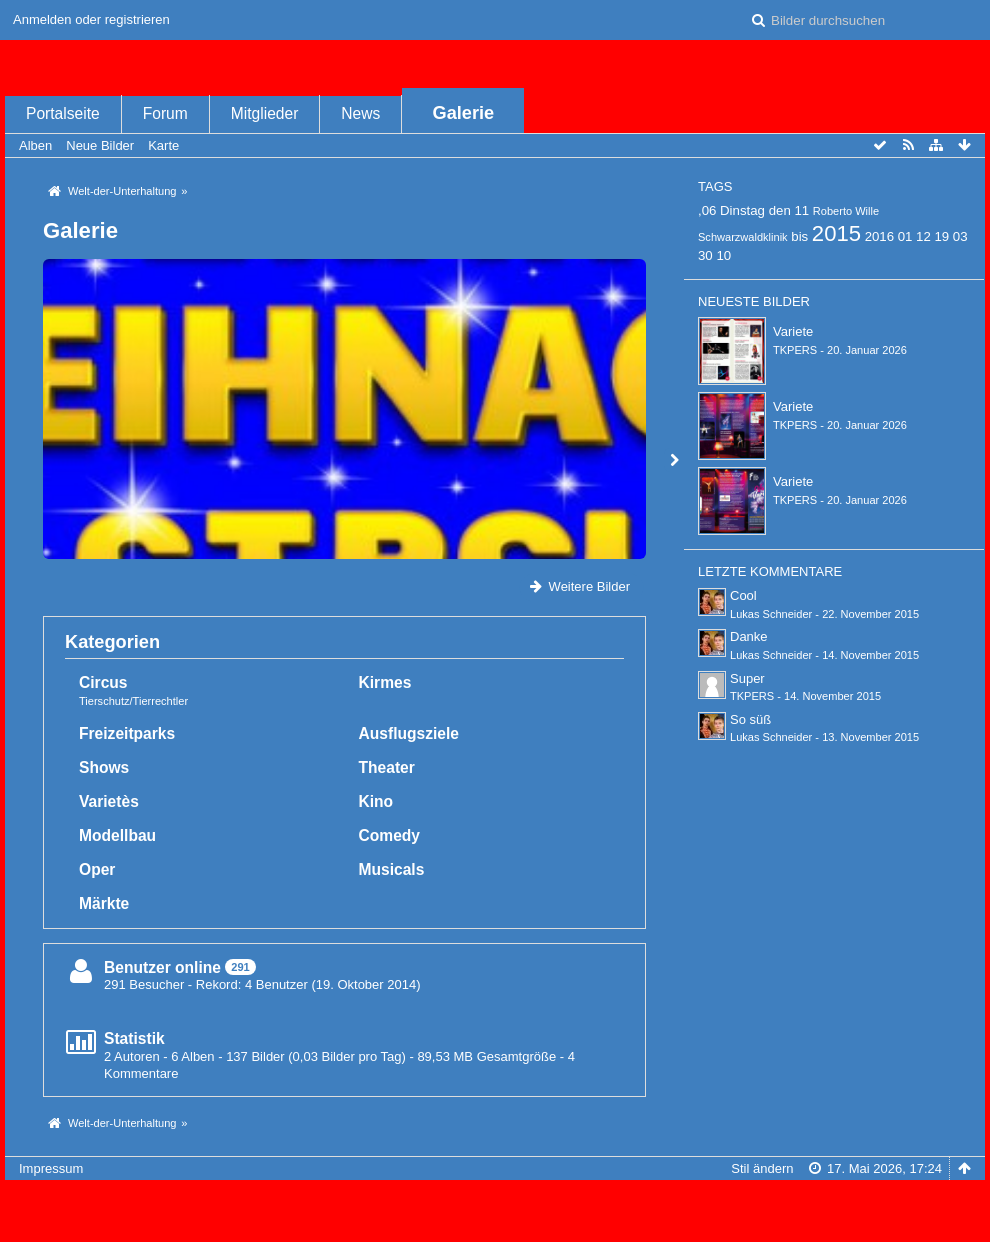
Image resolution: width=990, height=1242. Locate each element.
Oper (97, 869)
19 (941, 236)
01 (905, 236)
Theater (387, 767)
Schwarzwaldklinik (743, 237)
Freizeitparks (127, 733)
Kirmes (385, 682)
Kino (376, 801)
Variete (793, 331)
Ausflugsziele (409, 733)
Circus (103, 682)
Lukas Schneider (771, 614)
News (360, 113)
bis (799, 236)
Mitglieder (265, 113)
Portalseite (63, 113)
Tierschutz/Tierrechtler (133, 701)
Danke (749, 636)
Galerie (464, 113)
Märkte (104, 903)
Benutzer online (162, 967)
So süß (750, 719)
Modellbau (117, 835)
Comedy (390, 835)
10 (723, 255)
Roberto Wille (846, 211)
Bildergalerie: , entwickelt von (494, 1218)
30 (705, 255)
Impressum (51, 1168)
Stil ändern (762, 1168)
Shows (104, 767)
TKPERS (795, 350)
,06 (707, 210)
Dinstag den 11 (764, 210)
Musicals (392, 869)
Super (747, 678)
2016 (879, 236)
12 (923, 236)
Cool (743, 595)
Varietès (109, 801)
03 (960, 236)
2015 (836, 233)
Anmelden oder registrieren (91, 19)
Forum (165, 113)
